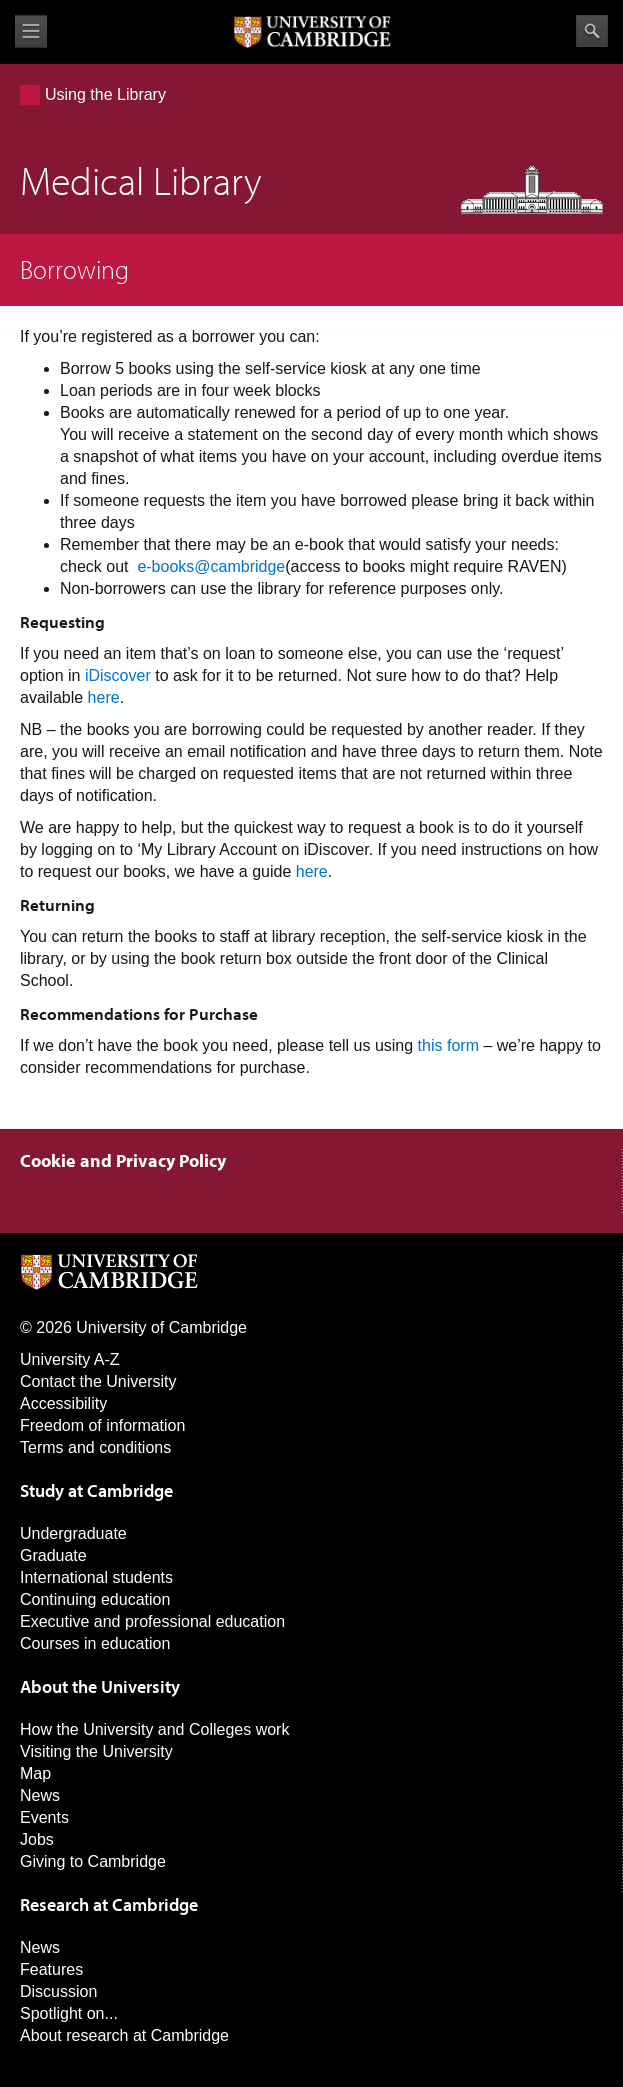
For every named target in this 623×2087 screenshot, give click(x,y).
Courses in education (95, 1643)
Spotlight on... (69, 2013)
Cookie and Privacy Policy (123, 1160)
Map (35, 1773)
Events (44, 1817)
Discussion (58, 1991)
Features (51, 1969)
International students (96, 1577)
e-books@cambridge (211, 566)
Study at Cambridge (96, 1490)
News (40, 1795)
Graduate (53, 1555)
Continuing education (95, 1599)
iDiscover (118, 675)
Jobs (37, 1839)
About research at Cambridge (124, 2035)
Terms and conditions (95, 1447)
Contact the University (98, 1381)
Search (592, 31)
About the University (100, 1686)
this (430, 1045)
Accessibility (63, 1403)
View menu (31, 31)
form (463, 1045)
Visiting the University (96, 1751)
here (104, 697)
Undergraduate (73, 1533)
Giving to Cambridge (93, 1861)
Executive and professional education (152, 1621)
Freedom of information (102, 1425)
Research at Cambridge (109, 1904)
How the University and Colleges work (154, 1729)
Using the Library (105, 94)
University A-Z (70, 1359)
